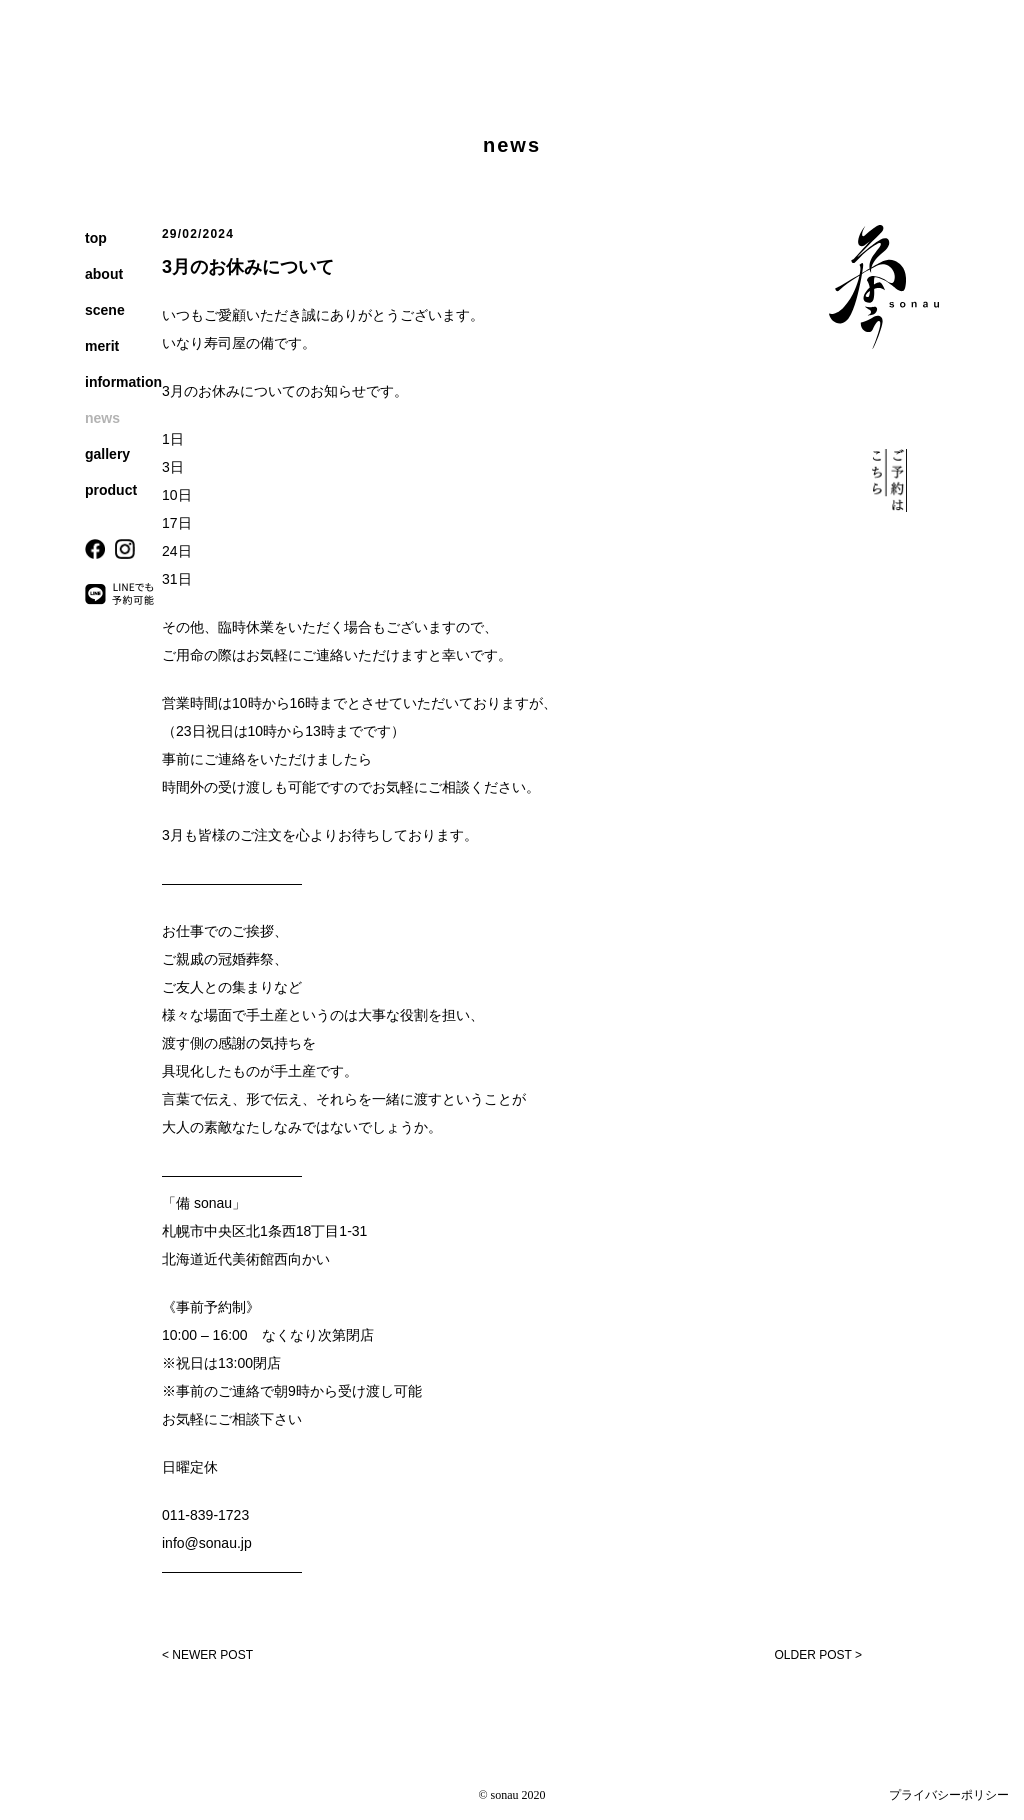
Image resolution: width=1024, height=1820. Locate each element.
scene (105, 310)
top (96, 238)
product (111, 490)
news (102, 418)
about (104, 274)
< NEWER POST (207, 1655)
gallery (107, 454)
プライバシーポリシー (949, 1795)
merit (102, 346)
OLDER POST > (818, 1655)
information (123, 382)
